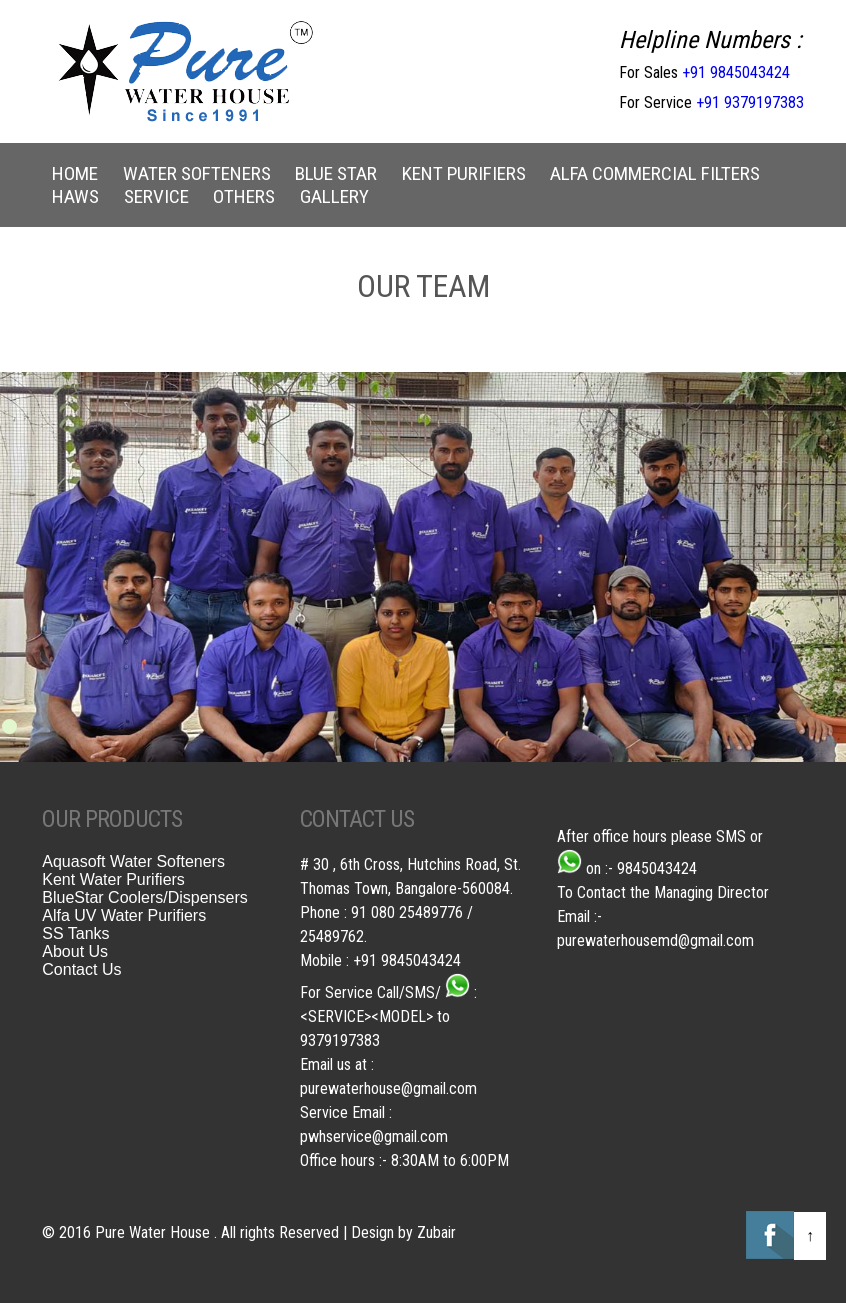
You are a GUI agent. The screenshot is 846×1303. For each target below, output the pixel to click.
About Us (75, 951)
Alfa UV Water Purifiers (124, 915)
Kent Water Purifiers (113, 879)
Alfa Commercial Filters (655, 173)
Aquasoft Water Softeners (133, 861)
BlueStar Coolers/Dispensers (144, 897)
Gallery (334, 196)
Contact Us (81, 969)
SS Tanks (75, 933)
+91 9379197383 (750, 102)
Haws (75, 196)
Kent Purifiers (464, 173)
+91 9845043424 (736, 72)
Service (156, 196)
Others (244, 196)
